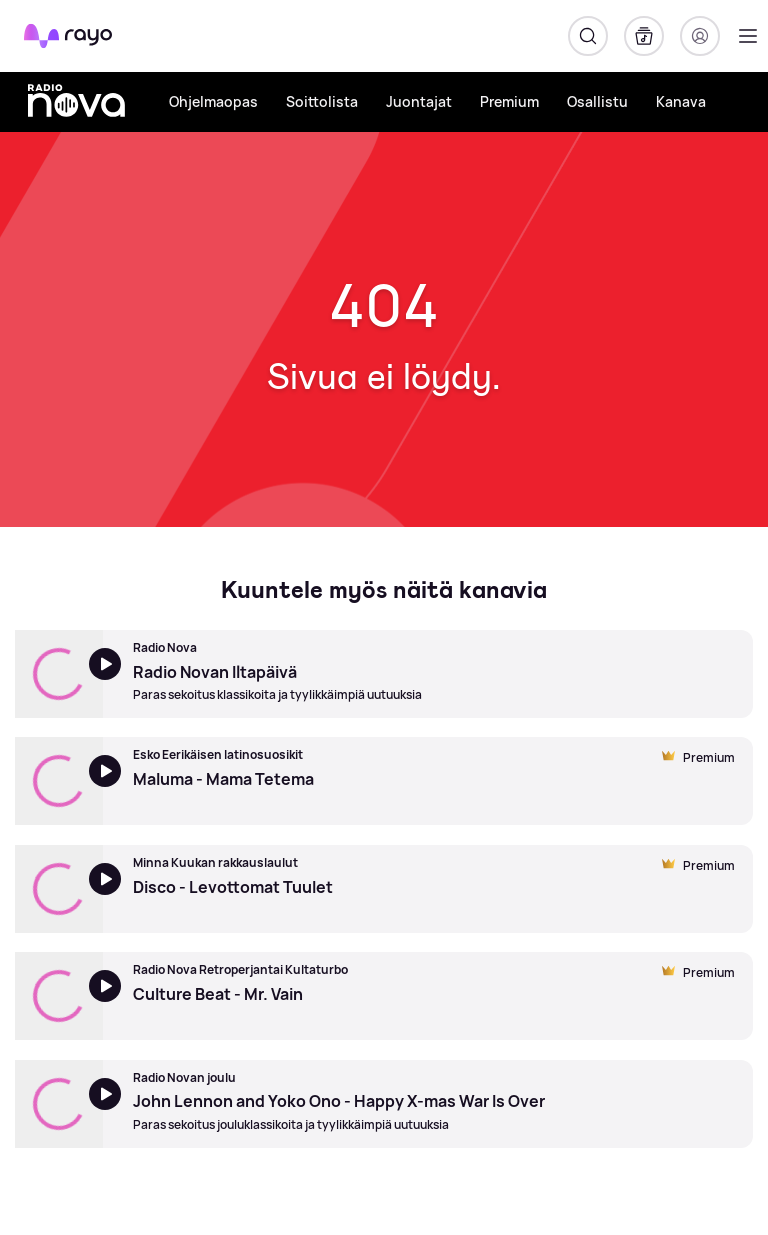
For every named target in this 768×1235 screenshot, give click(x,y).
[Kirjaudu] (700, 36)
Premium (509, 101)
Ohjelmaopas (213, 101)
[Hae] (588, 36)
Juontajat (419, 101)
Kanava (681, 101)
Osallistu (597, 101)
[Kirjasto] (644, 36)
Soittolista (322, 101)
